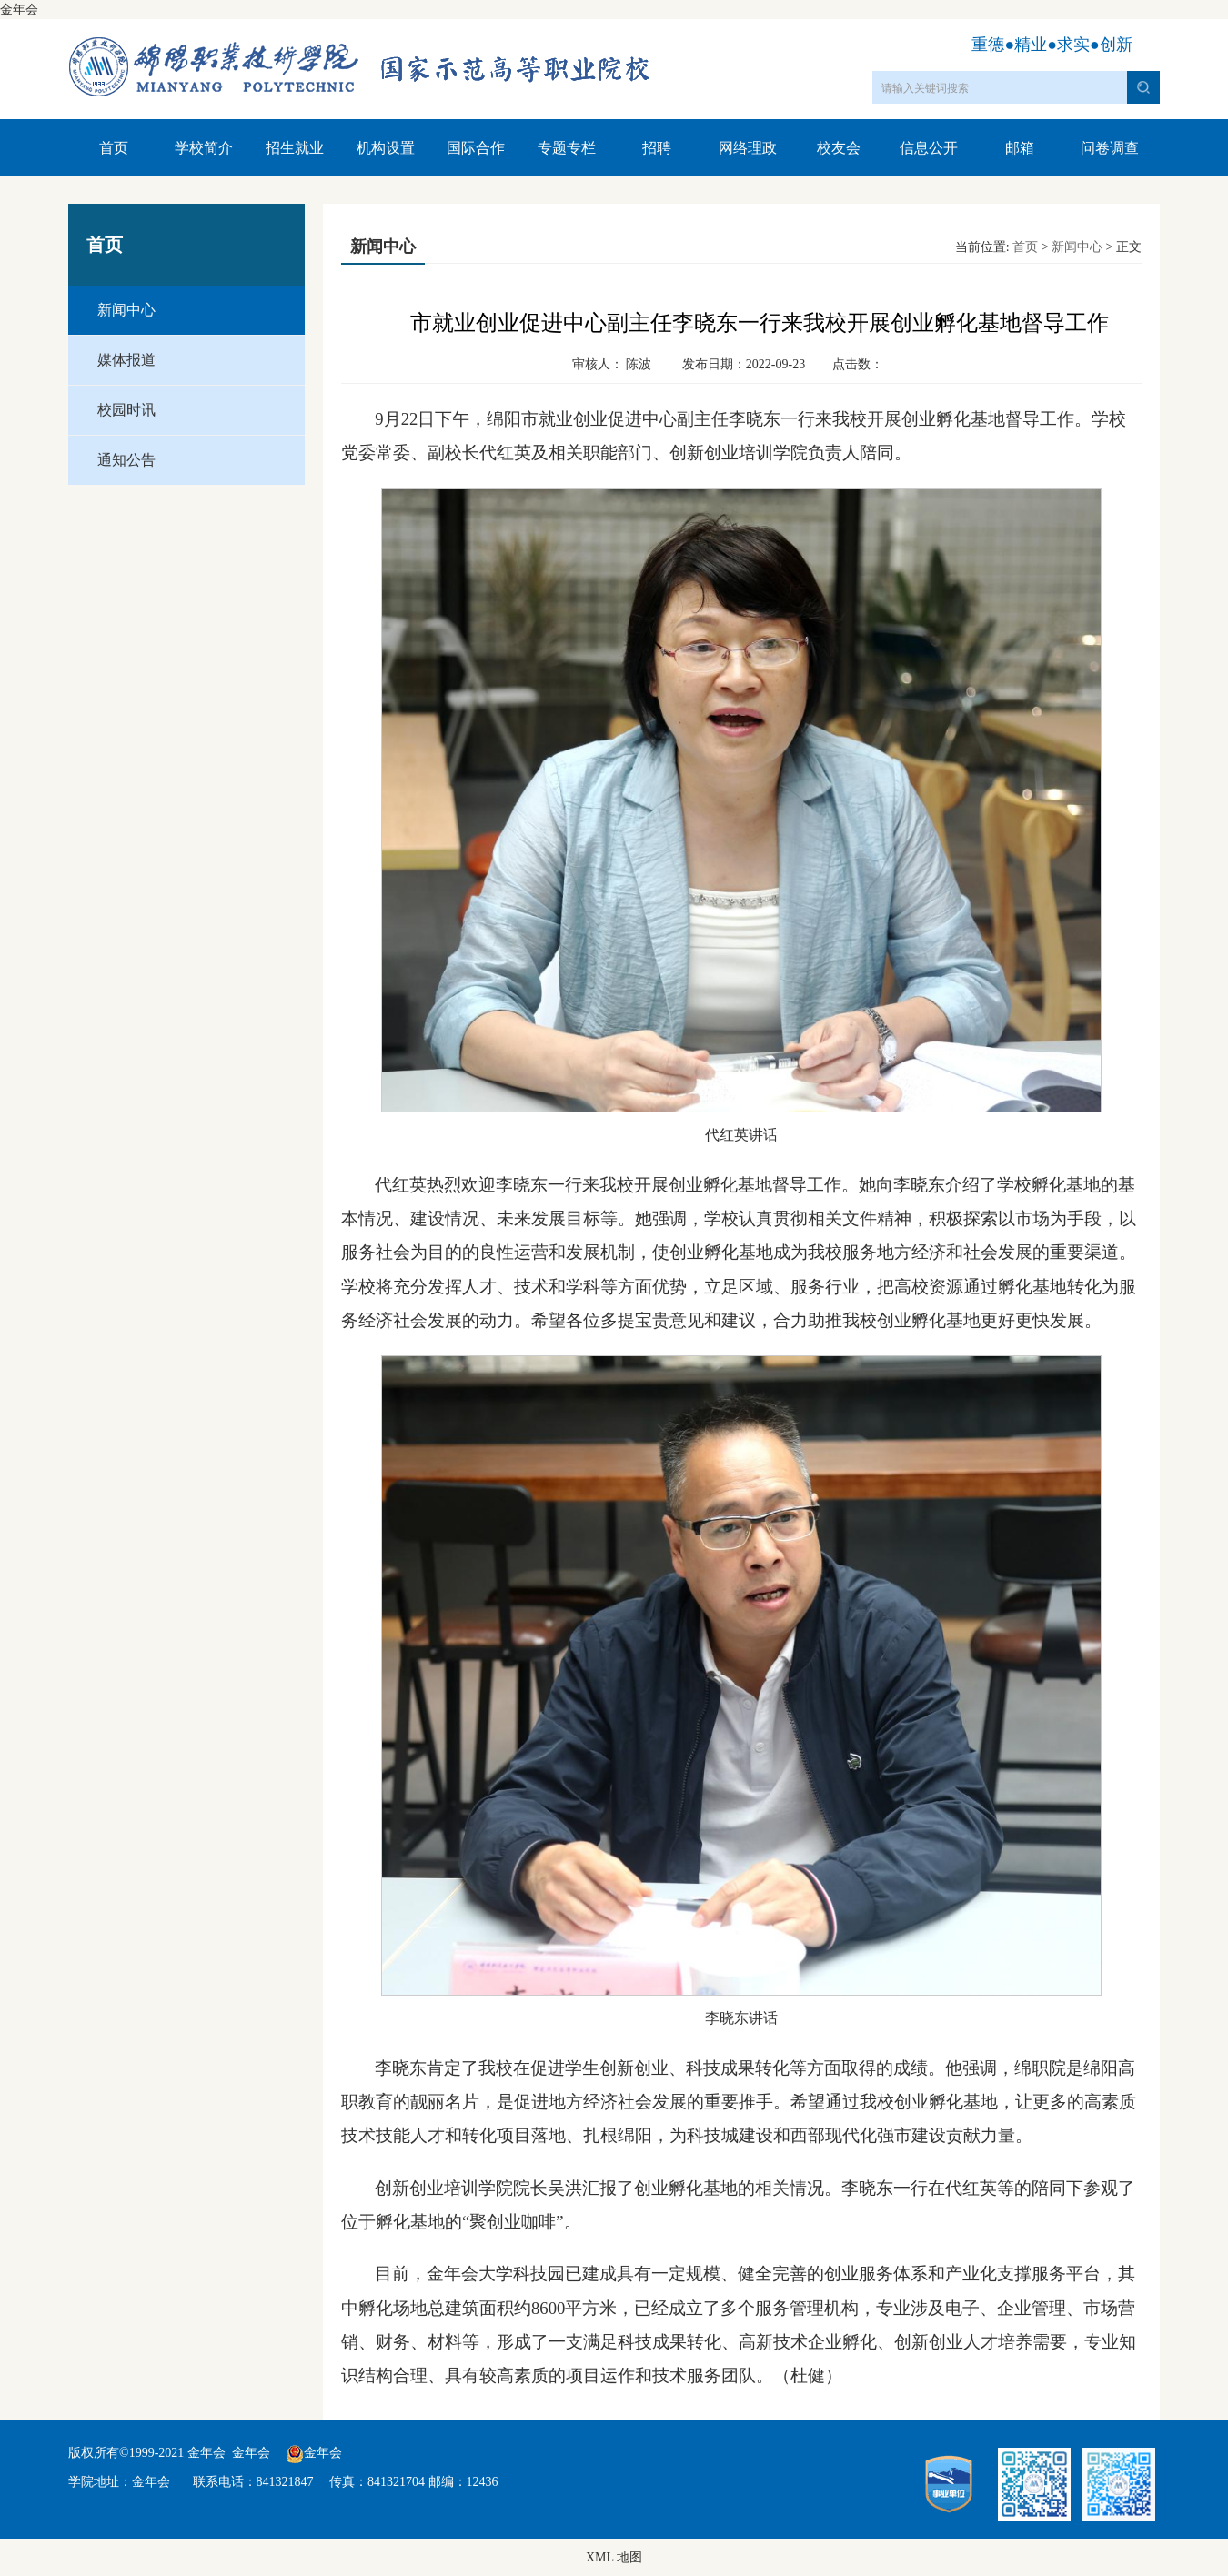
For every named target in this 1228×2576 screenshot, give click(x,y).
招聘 (656, 148)
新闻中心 (126, 309)
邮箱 (1019, 148)
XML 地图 (614, 2557)
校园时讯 (126, 410)
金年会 (19, 9)
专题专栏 (567, 148)
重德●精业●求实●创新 (1051, 44)
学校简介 (204, 148)
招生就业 (295, 148)
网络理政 (748, 148)
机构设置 (386, 148)
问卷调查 (1110, 148)
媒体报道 (126, 359)
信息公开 (929, 148)
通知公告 (126, 460)
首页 (113, 148)
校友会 (839, 148)
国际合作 (476, 148)
